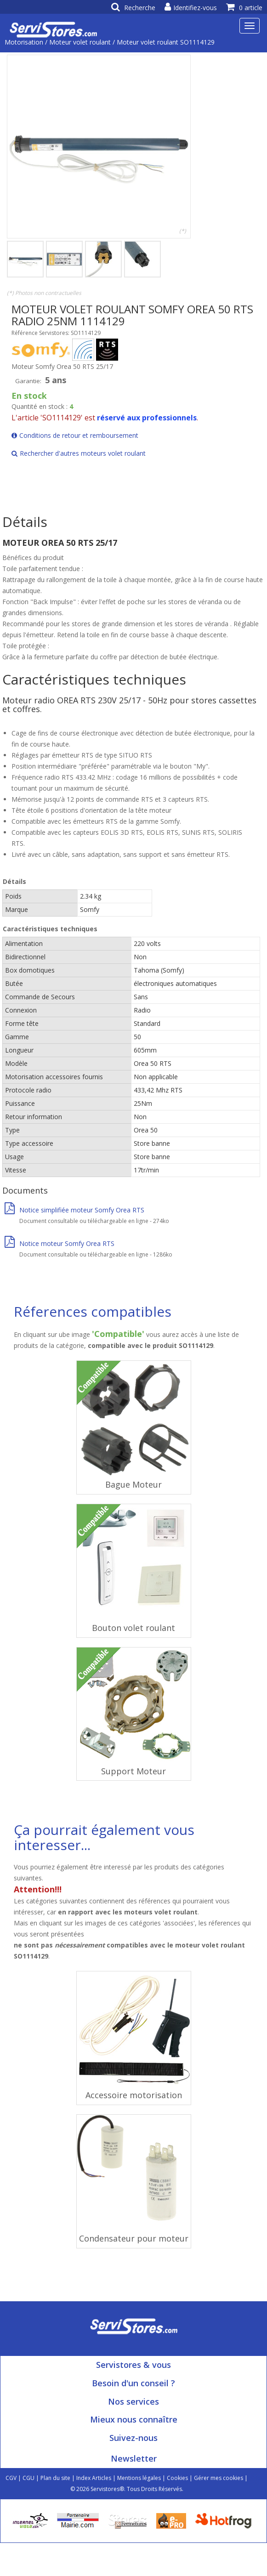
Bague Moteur (133, 1484)
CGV (11, 2478)
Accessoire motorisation (133, 2094)
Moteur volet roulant (80, 42)
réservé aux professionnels (147, 418)
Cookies (177, 2478)
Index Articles (93, 2478)
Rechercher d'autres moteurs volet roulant (78, 453)
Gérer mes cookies (218, 2478)
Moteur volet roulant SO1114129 (166, 42)
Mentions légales (139, 2478)
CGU (28, 2478)
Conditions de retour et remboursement (74, 435)
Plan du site (55, 2478)
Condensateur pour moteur (133, 2238)
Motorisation (24, 42)
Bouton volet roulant (133, 1627)
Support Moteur (133, 1771)
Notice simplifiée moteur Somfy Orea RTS (74, 1210)
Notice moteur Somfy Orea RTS (59, 1243)
